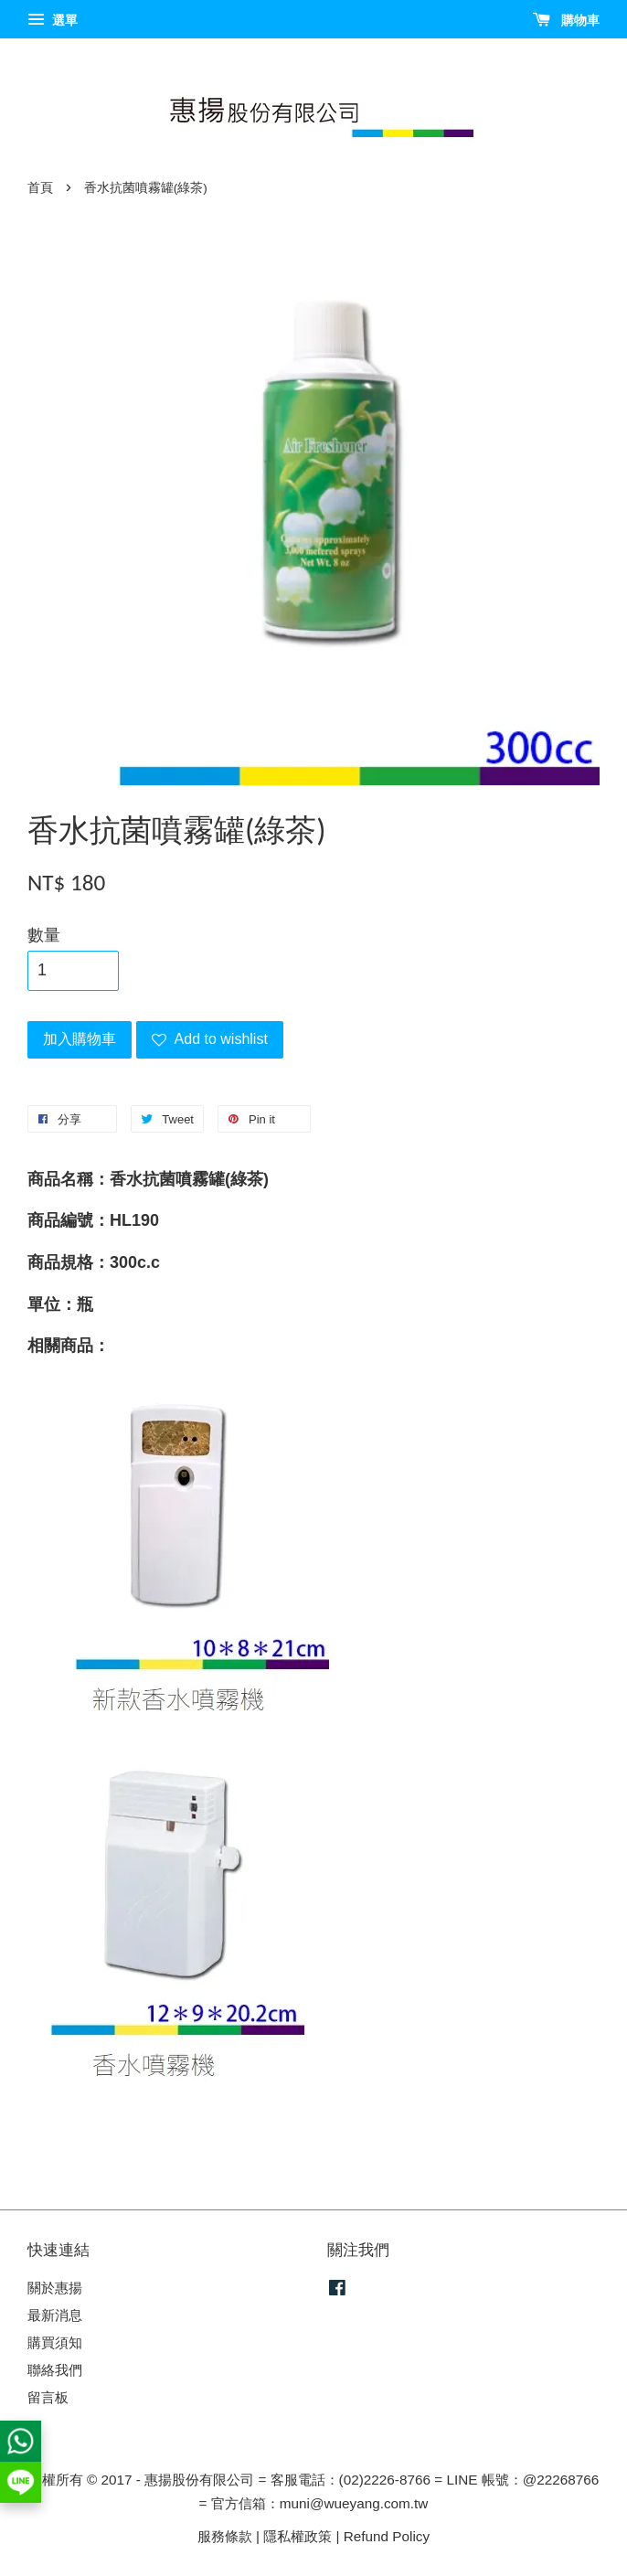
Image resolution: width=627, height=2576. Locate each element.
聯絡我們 (54, 2370)
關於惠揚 (54, 2287)
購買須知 (54, 2342)
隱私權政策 (297, 2536)
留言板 (48, 2397)
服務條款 (224, 2536)
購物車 (566, 20)
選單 (52, 20)
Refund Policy (387, 2536)
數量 (43, 935)
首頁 (40, 188)
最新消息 (54, 2315)
